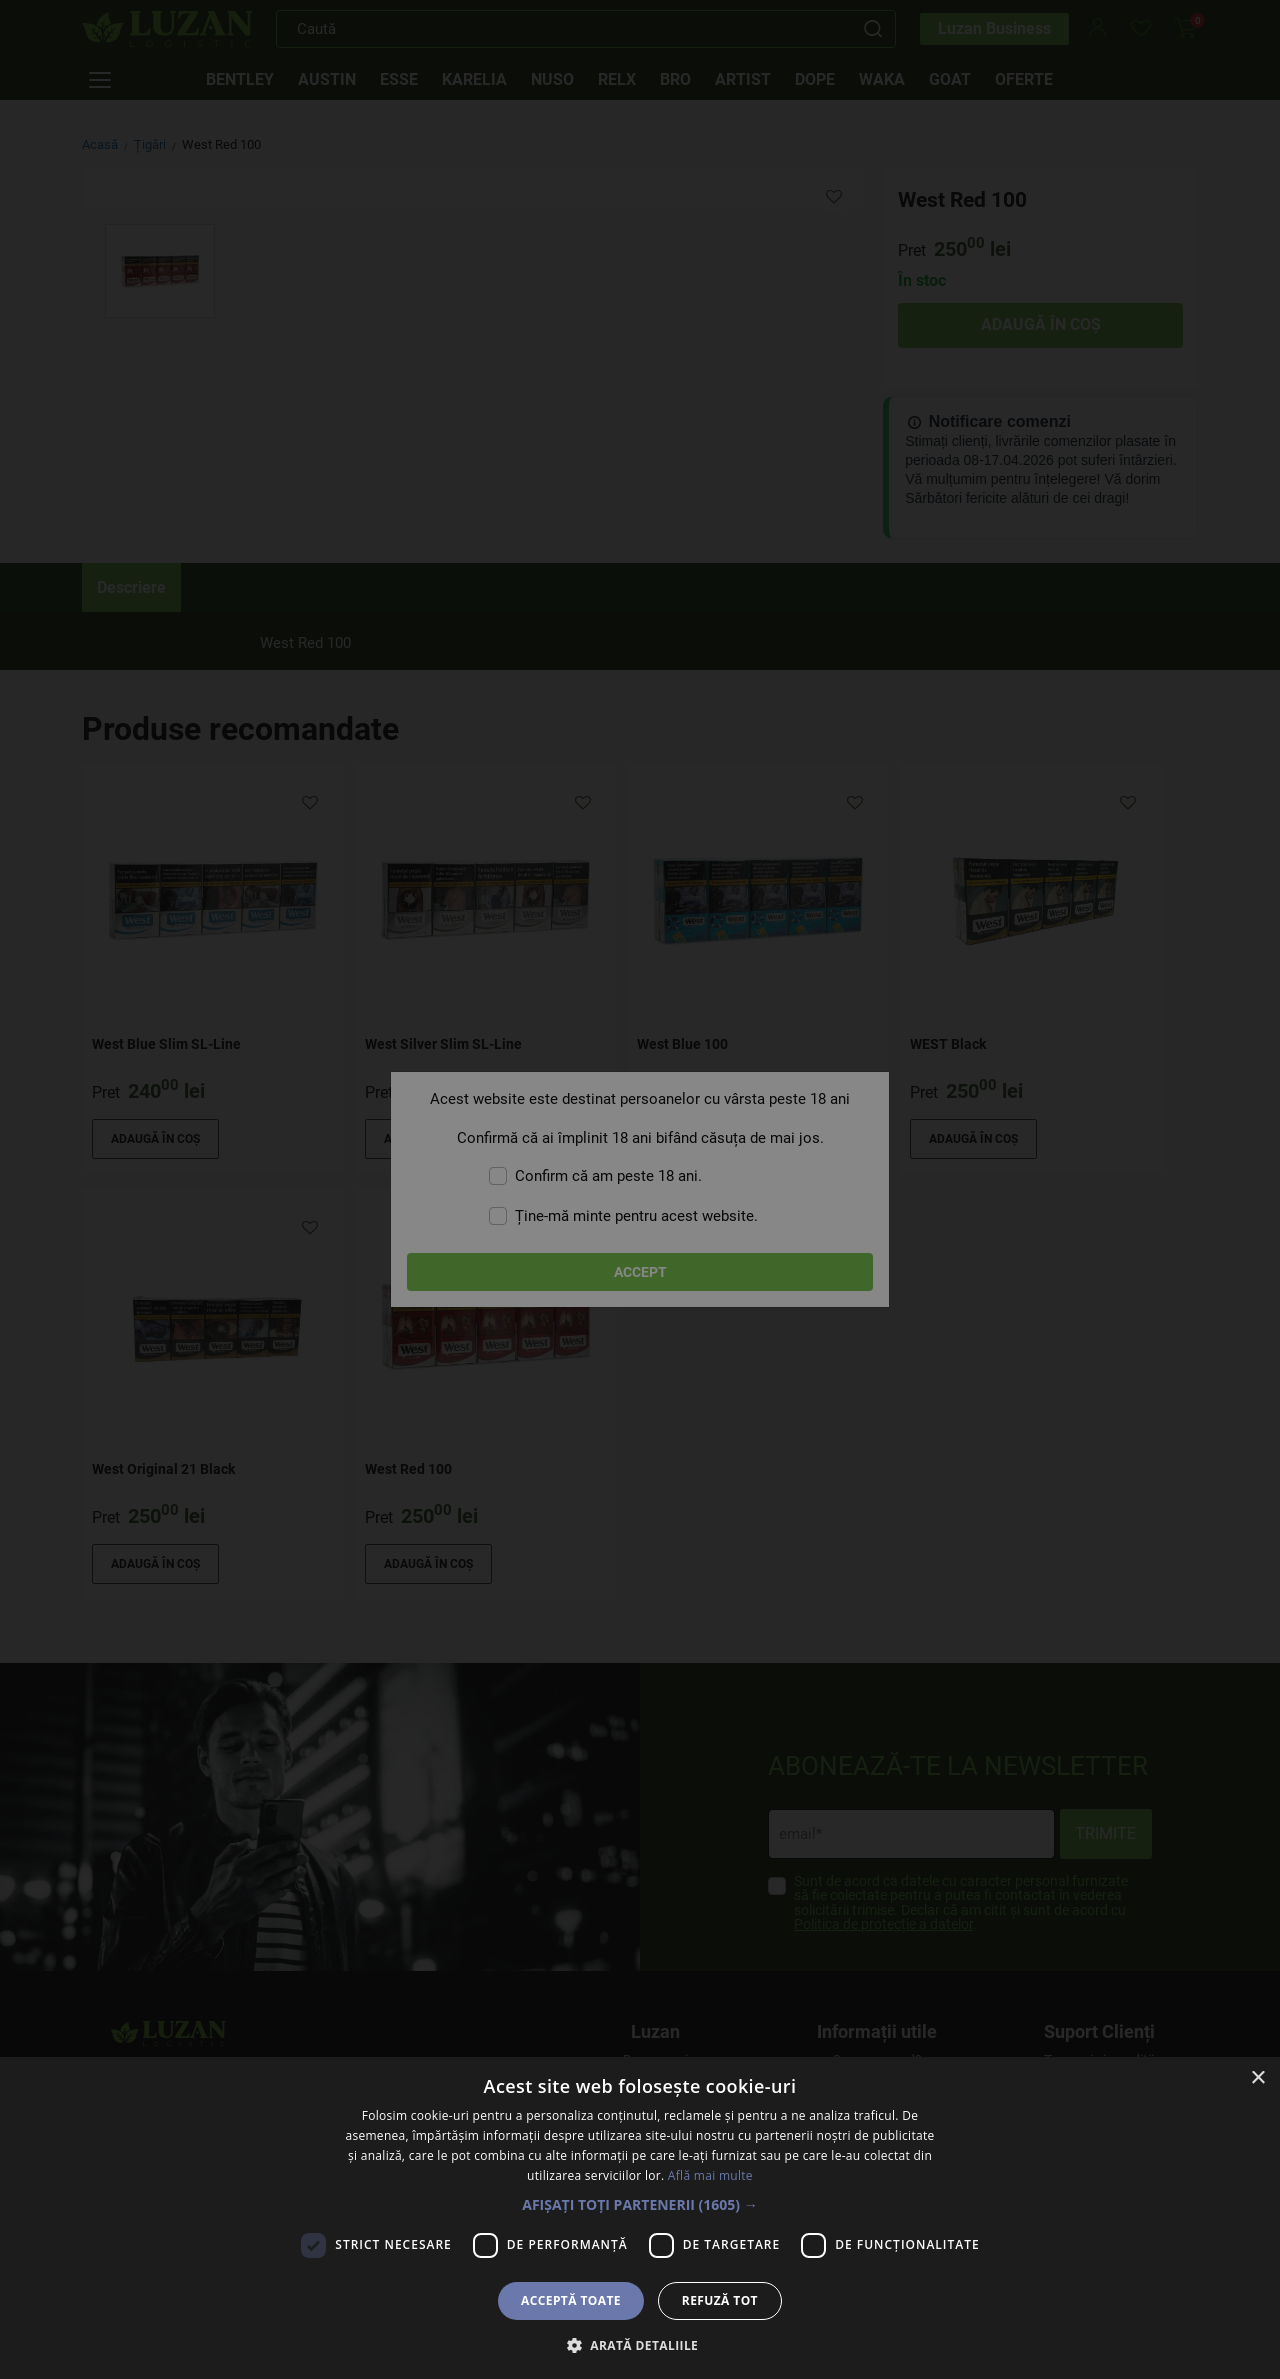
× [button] (1257, 2078)
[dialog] (640, 1189)
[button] (640, 2204)
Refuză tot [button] (720, 2300)
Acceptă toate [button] (571, 2300)
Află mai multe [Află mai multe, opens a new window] (710, 2175)
